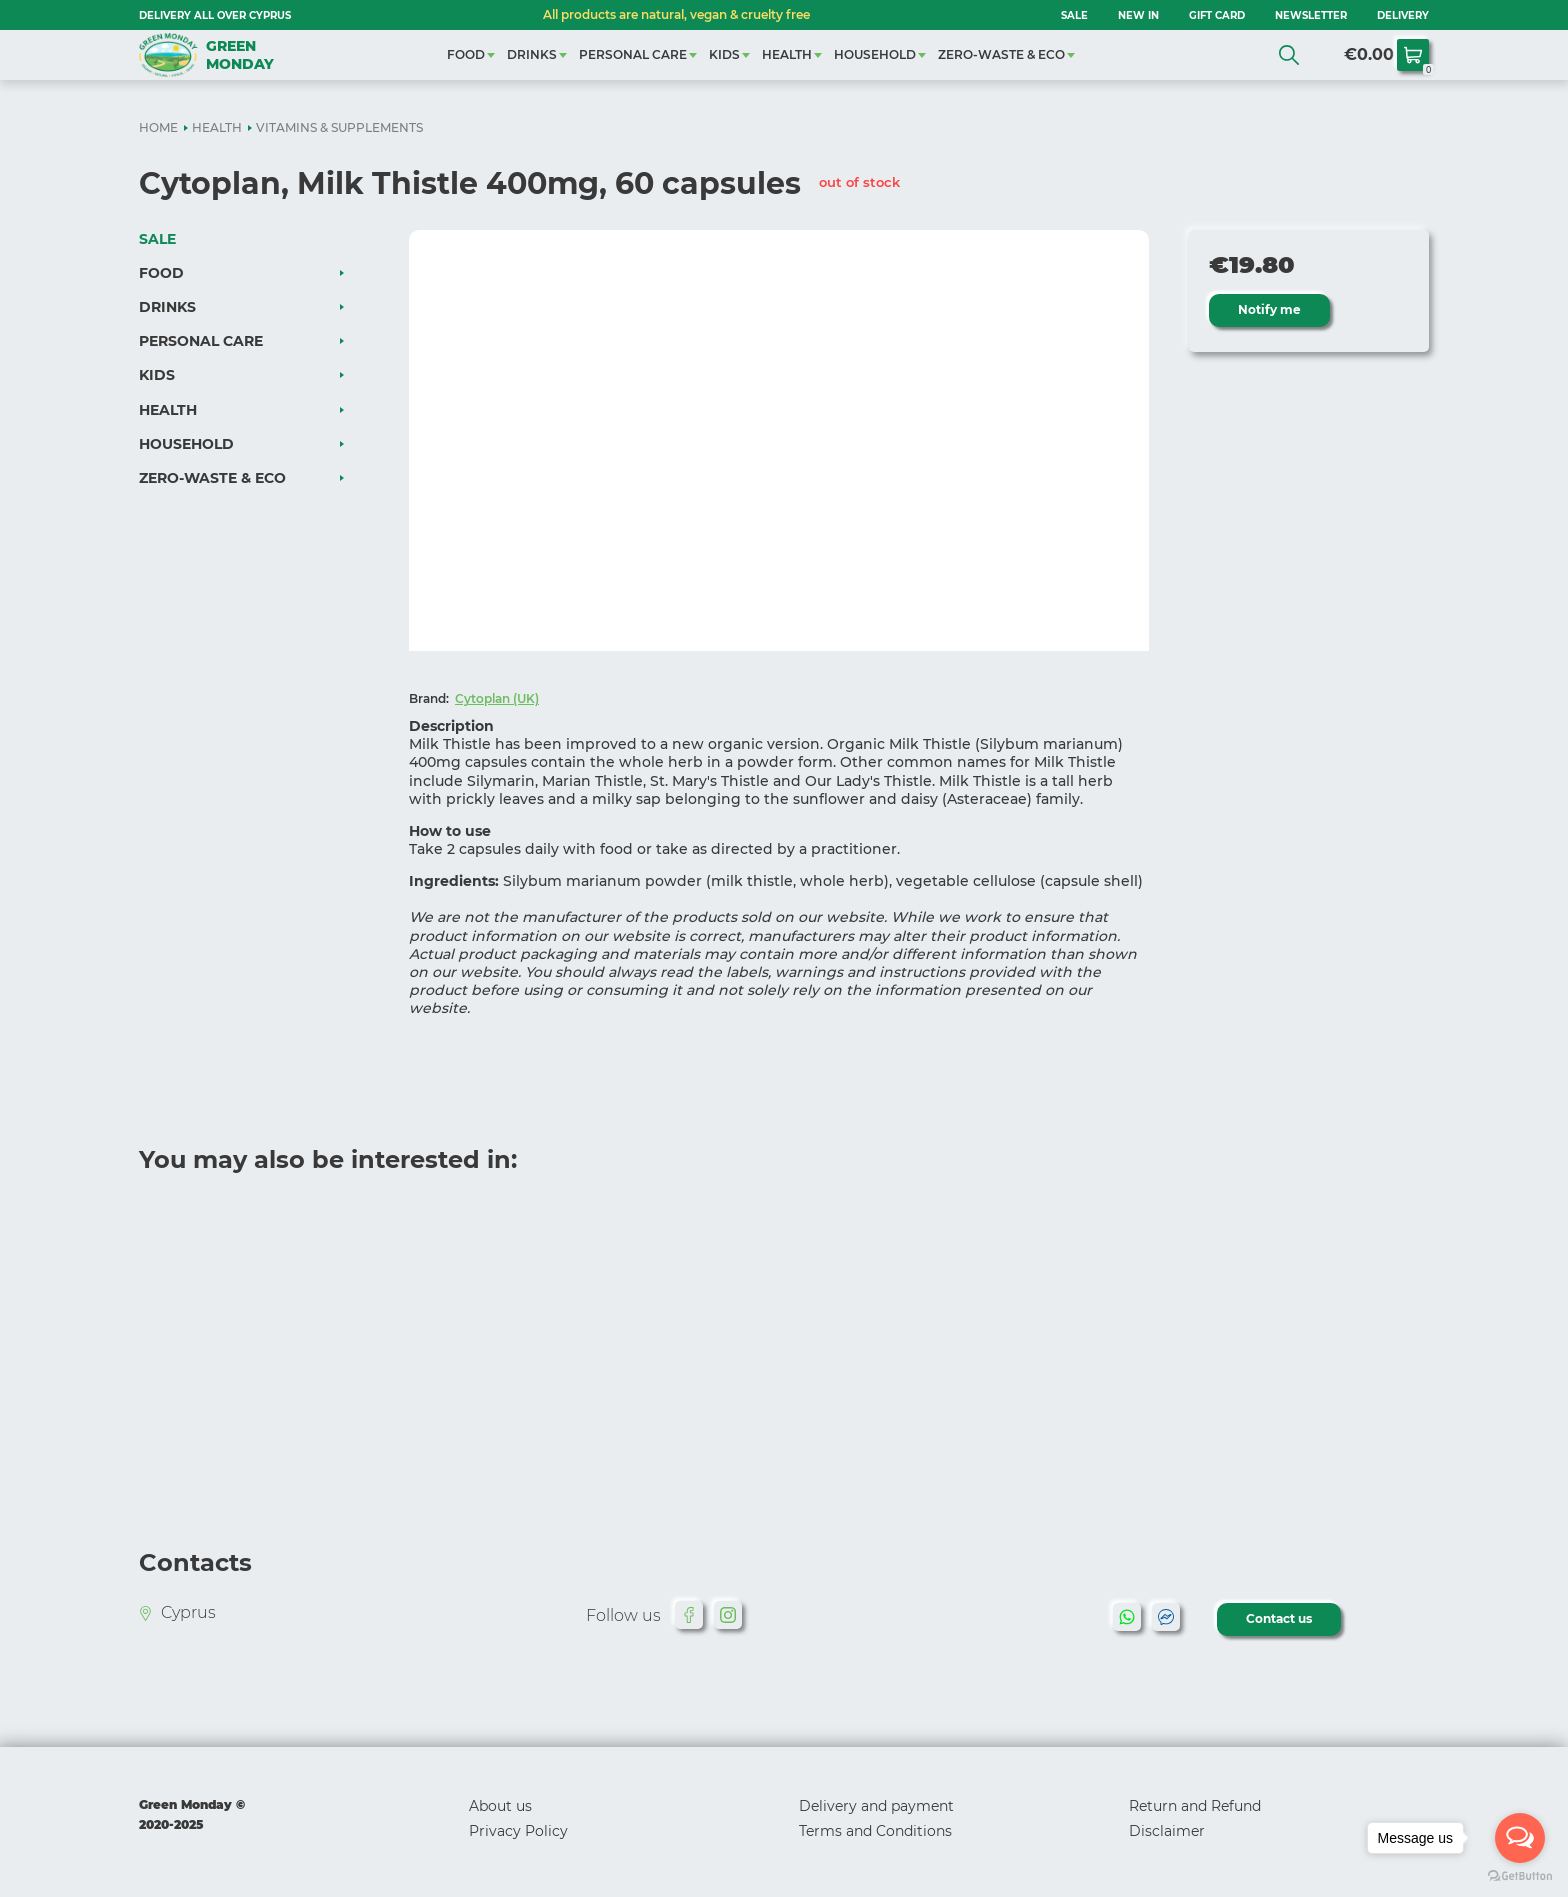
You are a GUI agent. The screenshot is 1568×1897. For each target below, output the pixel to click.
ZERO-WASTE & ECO (1001, 54)
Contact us (1280, 1618)
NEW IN (1138, 15)
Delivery (1403, 15)
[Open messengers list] (1520, 1838)
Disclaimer (1167, 1831)
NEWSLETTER (1311, 15)
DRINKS (532, 54)
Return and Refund (1195, 1806)
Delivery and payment (876, 1806)
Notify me (1270, 309)
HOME (158, 127)
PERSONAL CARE (633, 54)
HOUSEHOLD (875, 54)
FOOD (466, 54)
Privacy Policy (518, 1831)
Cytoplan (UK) (497, 698)
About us (500, 1806)
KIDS (724, 54)
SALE (1074, 15)
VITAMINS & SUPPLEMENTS (339, 127)
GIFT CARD (1217, 15)
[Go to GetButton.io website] (1520, 1876)
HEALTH (787, 54)
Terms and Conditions (875, 1831)
